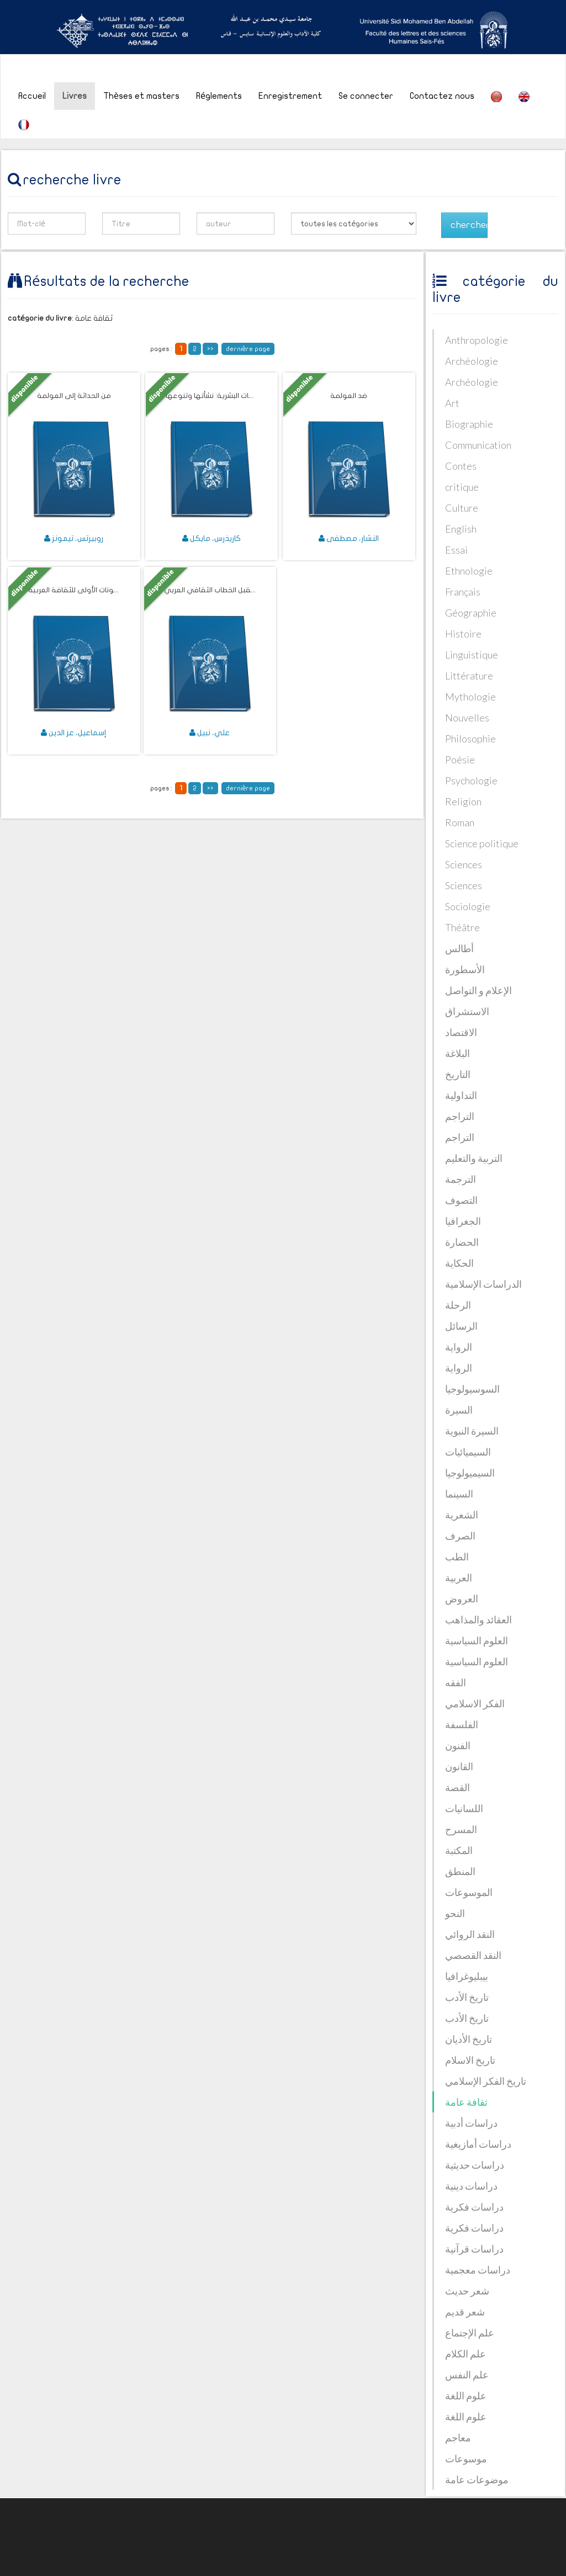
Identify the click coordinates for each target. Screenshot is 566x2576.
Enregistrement (290, 96)
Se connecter (365, 96)
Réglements (219, 96)
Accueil (32, 96)
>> (210, 349)
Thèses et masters (141, 96)
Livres (74, 96)
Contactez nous (442, 96)
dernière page (248, 349)
